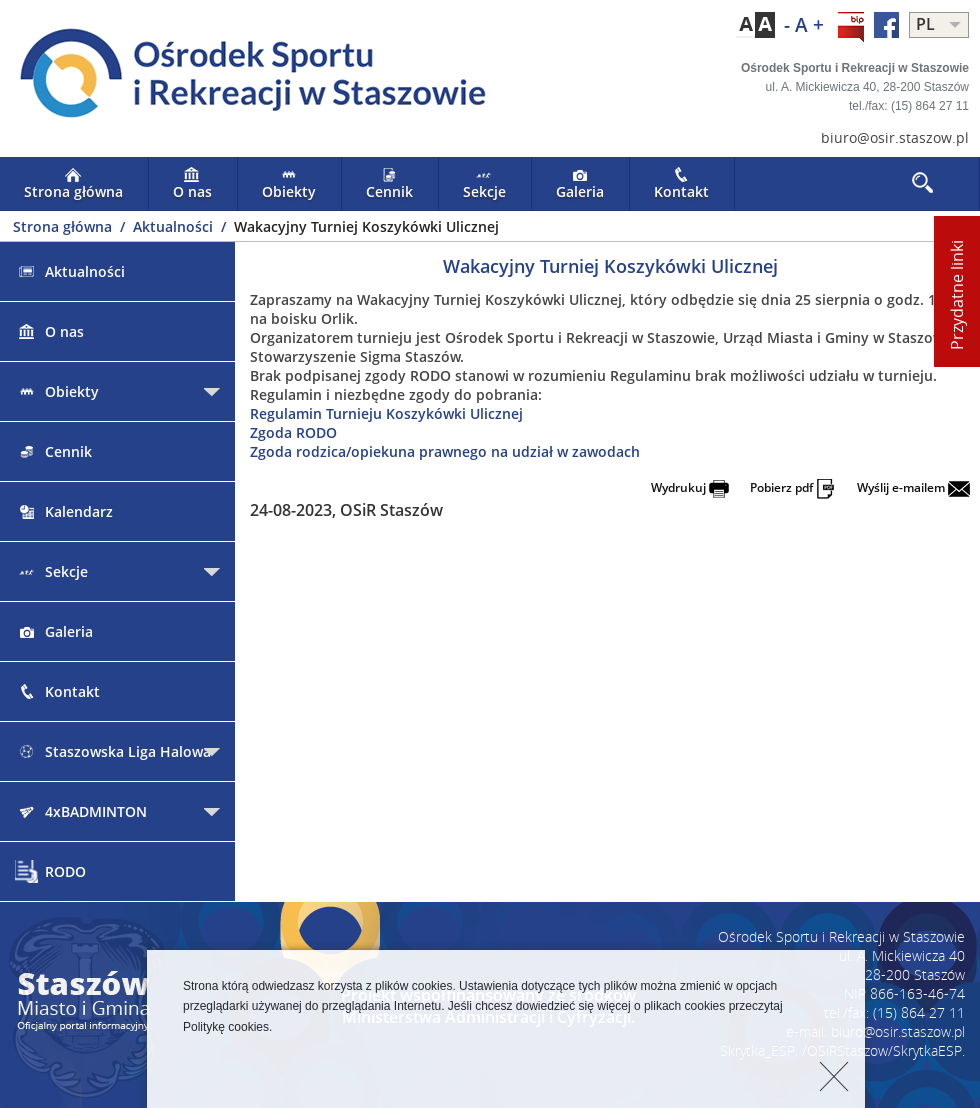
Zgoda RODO (293, 432)
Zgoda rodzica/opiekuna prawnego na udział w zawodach (445, 451)
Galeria (580, 184)
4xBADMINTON (81, 811)
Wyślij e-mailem (913, 487)
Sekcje (484, 184)
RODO (50, 871)
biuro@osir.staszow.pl (895, 137)
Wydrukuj (690, 487)
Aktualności (175, 226)
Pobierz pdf (793, 487)
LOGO (245, 76)
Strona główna (73, 184)
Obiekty (289, 184)
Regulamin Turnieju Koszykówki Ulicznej (386, 413)
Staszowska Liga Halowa (113, 751)
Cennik (389, 184)
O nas (192, 184)
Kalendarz (64, 511)
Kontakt (681, 184)
